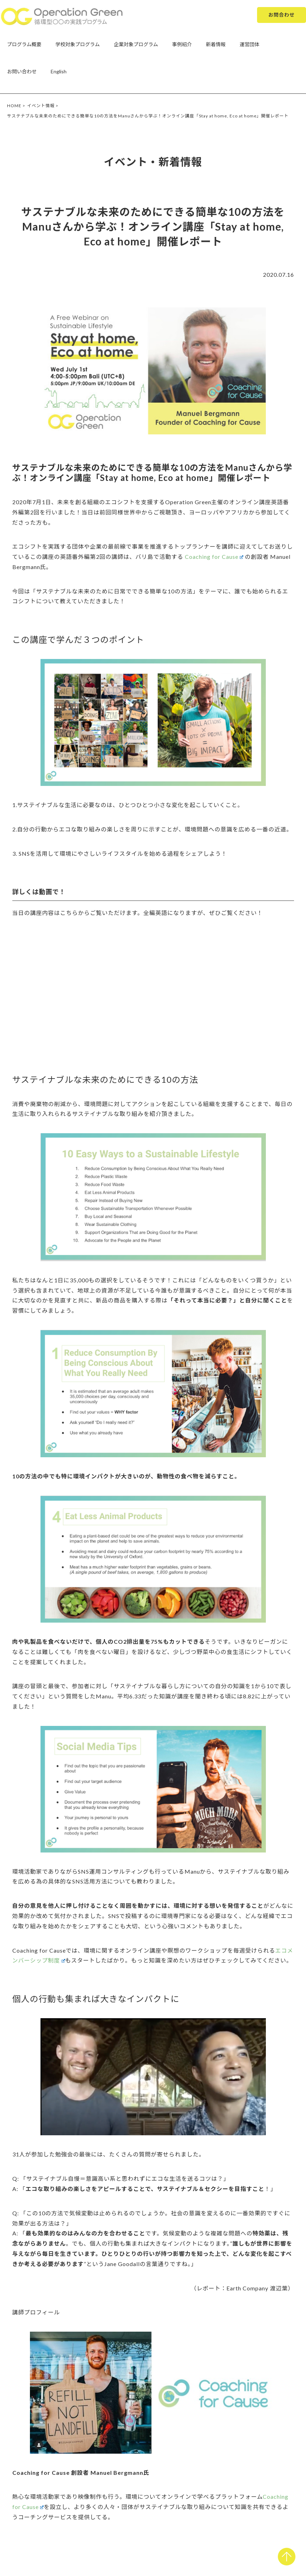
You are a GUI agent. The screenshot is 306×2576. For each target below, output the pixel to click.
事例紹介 (182, 44)
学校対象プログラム (78, 44)
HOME (14, 105)
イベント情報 (41, 105)
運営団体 (250, 44)
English (59, 71)
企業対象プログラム (136, 44)
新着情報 (216, 44)
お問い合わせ (22, 71)
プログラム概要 (24, 44)
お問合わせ (281, 15)
